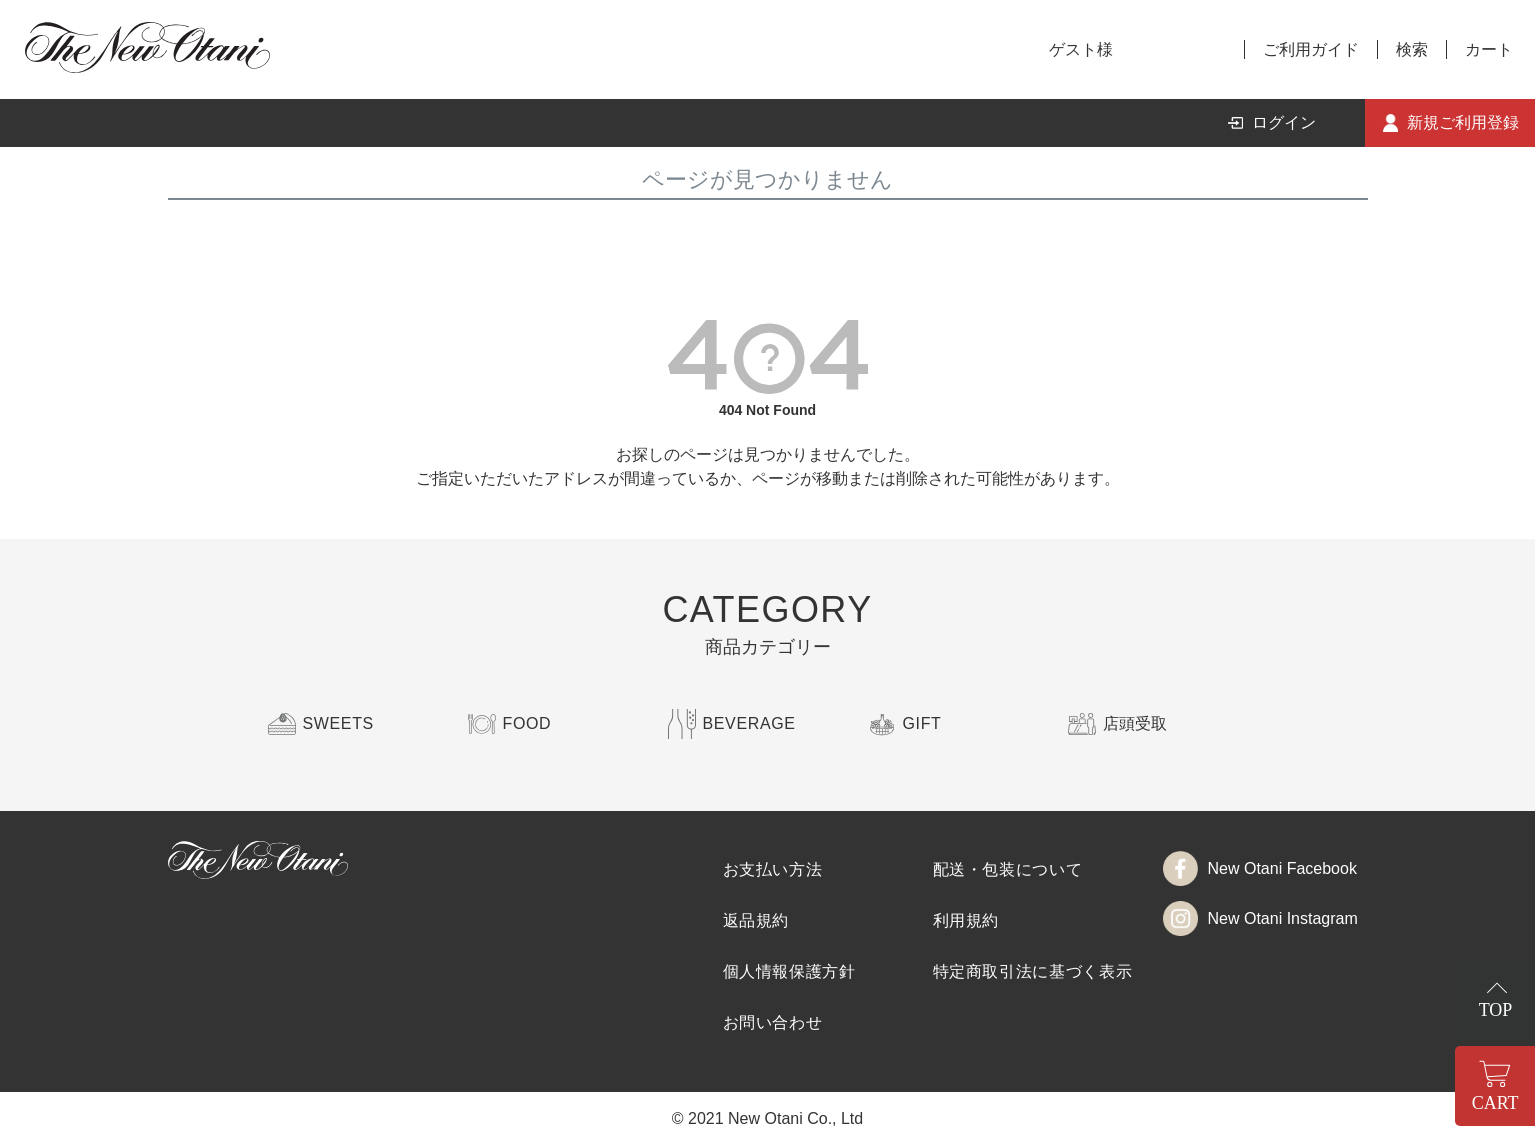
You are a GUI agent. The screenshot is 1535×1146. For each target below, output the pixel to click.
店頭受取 (1135, 723)
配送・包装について (1008, 869)
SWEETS (338, 723)
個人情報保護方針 (789, 971)
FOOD (527, 723)
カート (1489, 49)
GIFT (922, 723)
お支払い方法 (773, 869)
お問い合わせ (773, 1022)
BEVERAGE (749, 723)
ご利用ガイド (1311, 49)
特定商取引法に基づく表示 (1033, 971)
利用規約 (966, 920)
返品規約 (756, 920)
